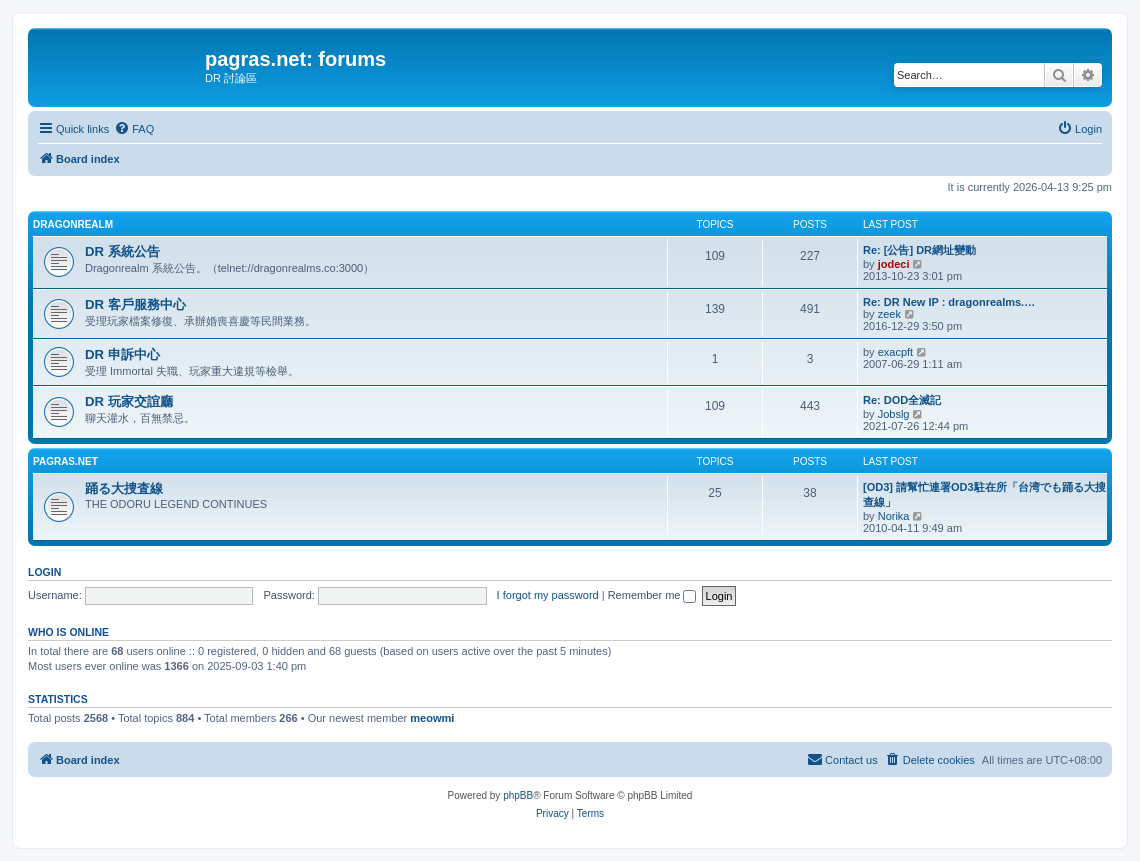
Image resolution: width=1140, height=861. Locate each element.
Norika (894, 516)
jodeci (894, 264)
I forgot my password (548, 595)
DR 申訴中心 (122, 354)
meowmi (432, 718)
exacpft (895, 352)
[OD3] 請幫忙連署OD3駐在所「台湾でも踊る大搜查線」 (984, 494)
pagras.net (65, 461)
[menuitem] (134, 129)
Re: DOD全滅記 (902, 400)
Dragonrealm (73, 224)
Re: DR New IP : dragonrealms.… (949, 302)
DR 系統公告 (122, 251)
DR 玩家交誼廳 (129, 401)
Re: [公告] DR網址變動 (919, 250)
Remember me (652, 595)
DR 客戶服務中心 (135, 304)
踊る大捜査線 (124, 488)
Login (44, 572)
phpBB (518, 795)
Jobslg (894, 414)
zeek (889, 314)
